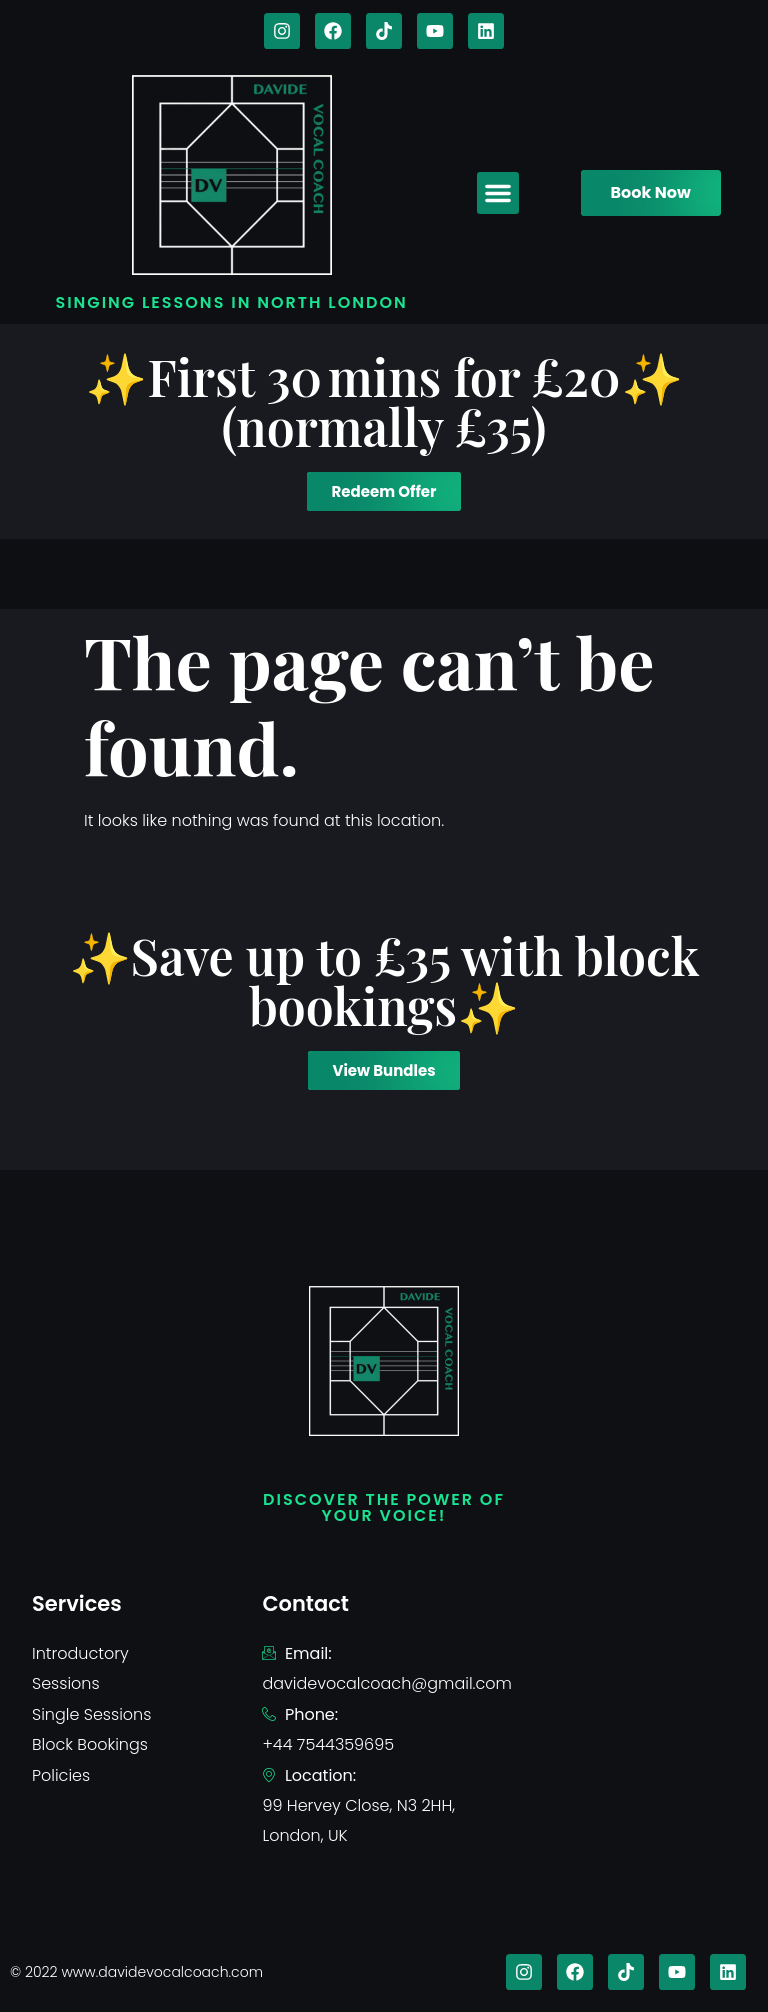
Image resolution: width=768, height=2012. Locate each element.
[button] (498, 193)
